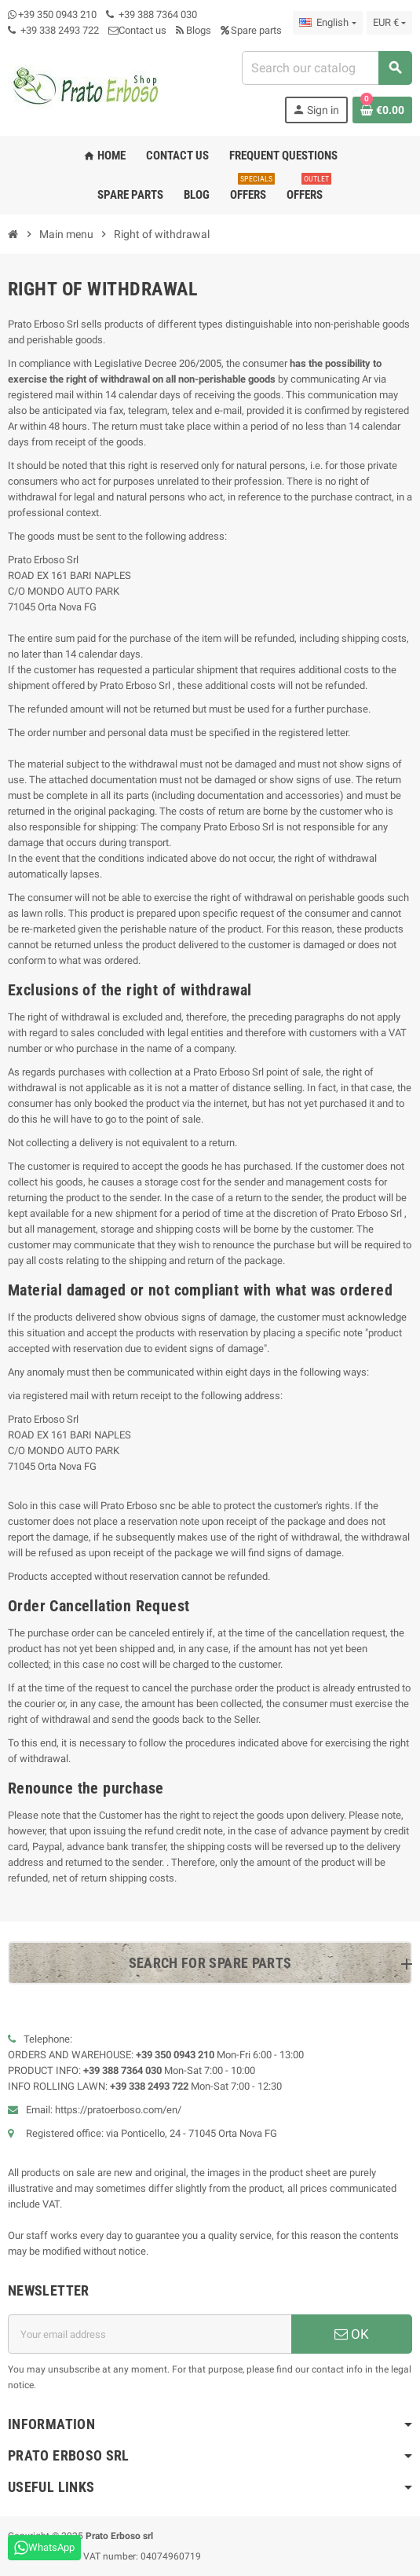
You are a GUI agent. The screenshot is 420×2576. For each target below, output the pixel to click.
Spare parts (251, 30)
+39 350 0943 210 (57, 14)
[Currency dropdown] (389, 23)
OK (351, 2334)
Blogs (193, 30)
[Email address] (149, 2334)
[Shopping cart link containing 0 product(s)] (382, 110)
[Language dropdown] (327, 23)
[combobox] (326, 68)
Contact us (137, 30)
